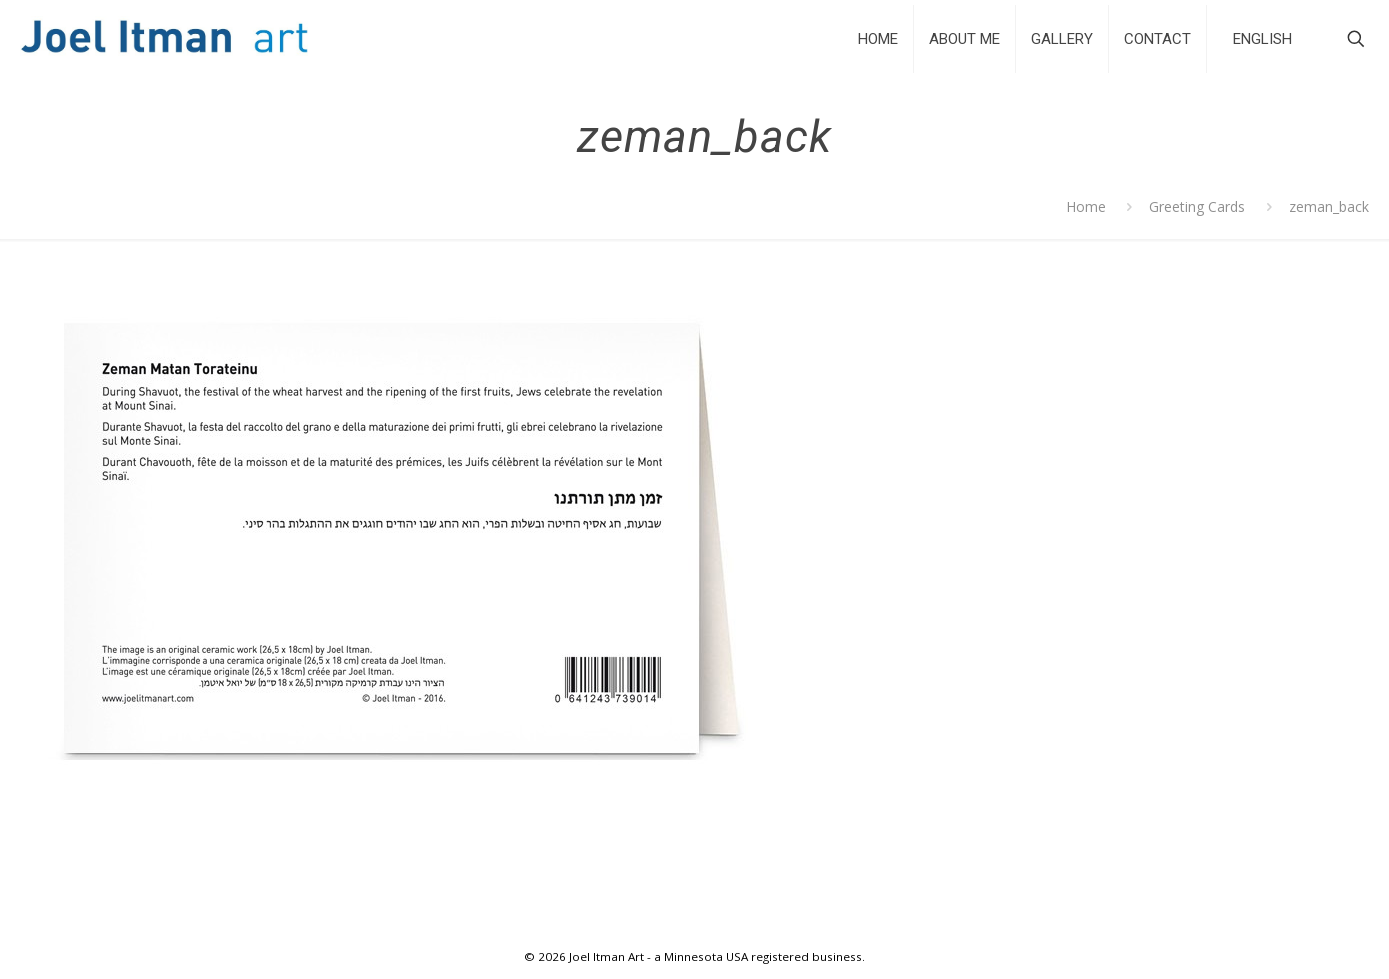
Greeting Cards (1197, 206)
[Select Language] (1262, 38)
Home (1086, 206)
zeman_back (1329, 206)
